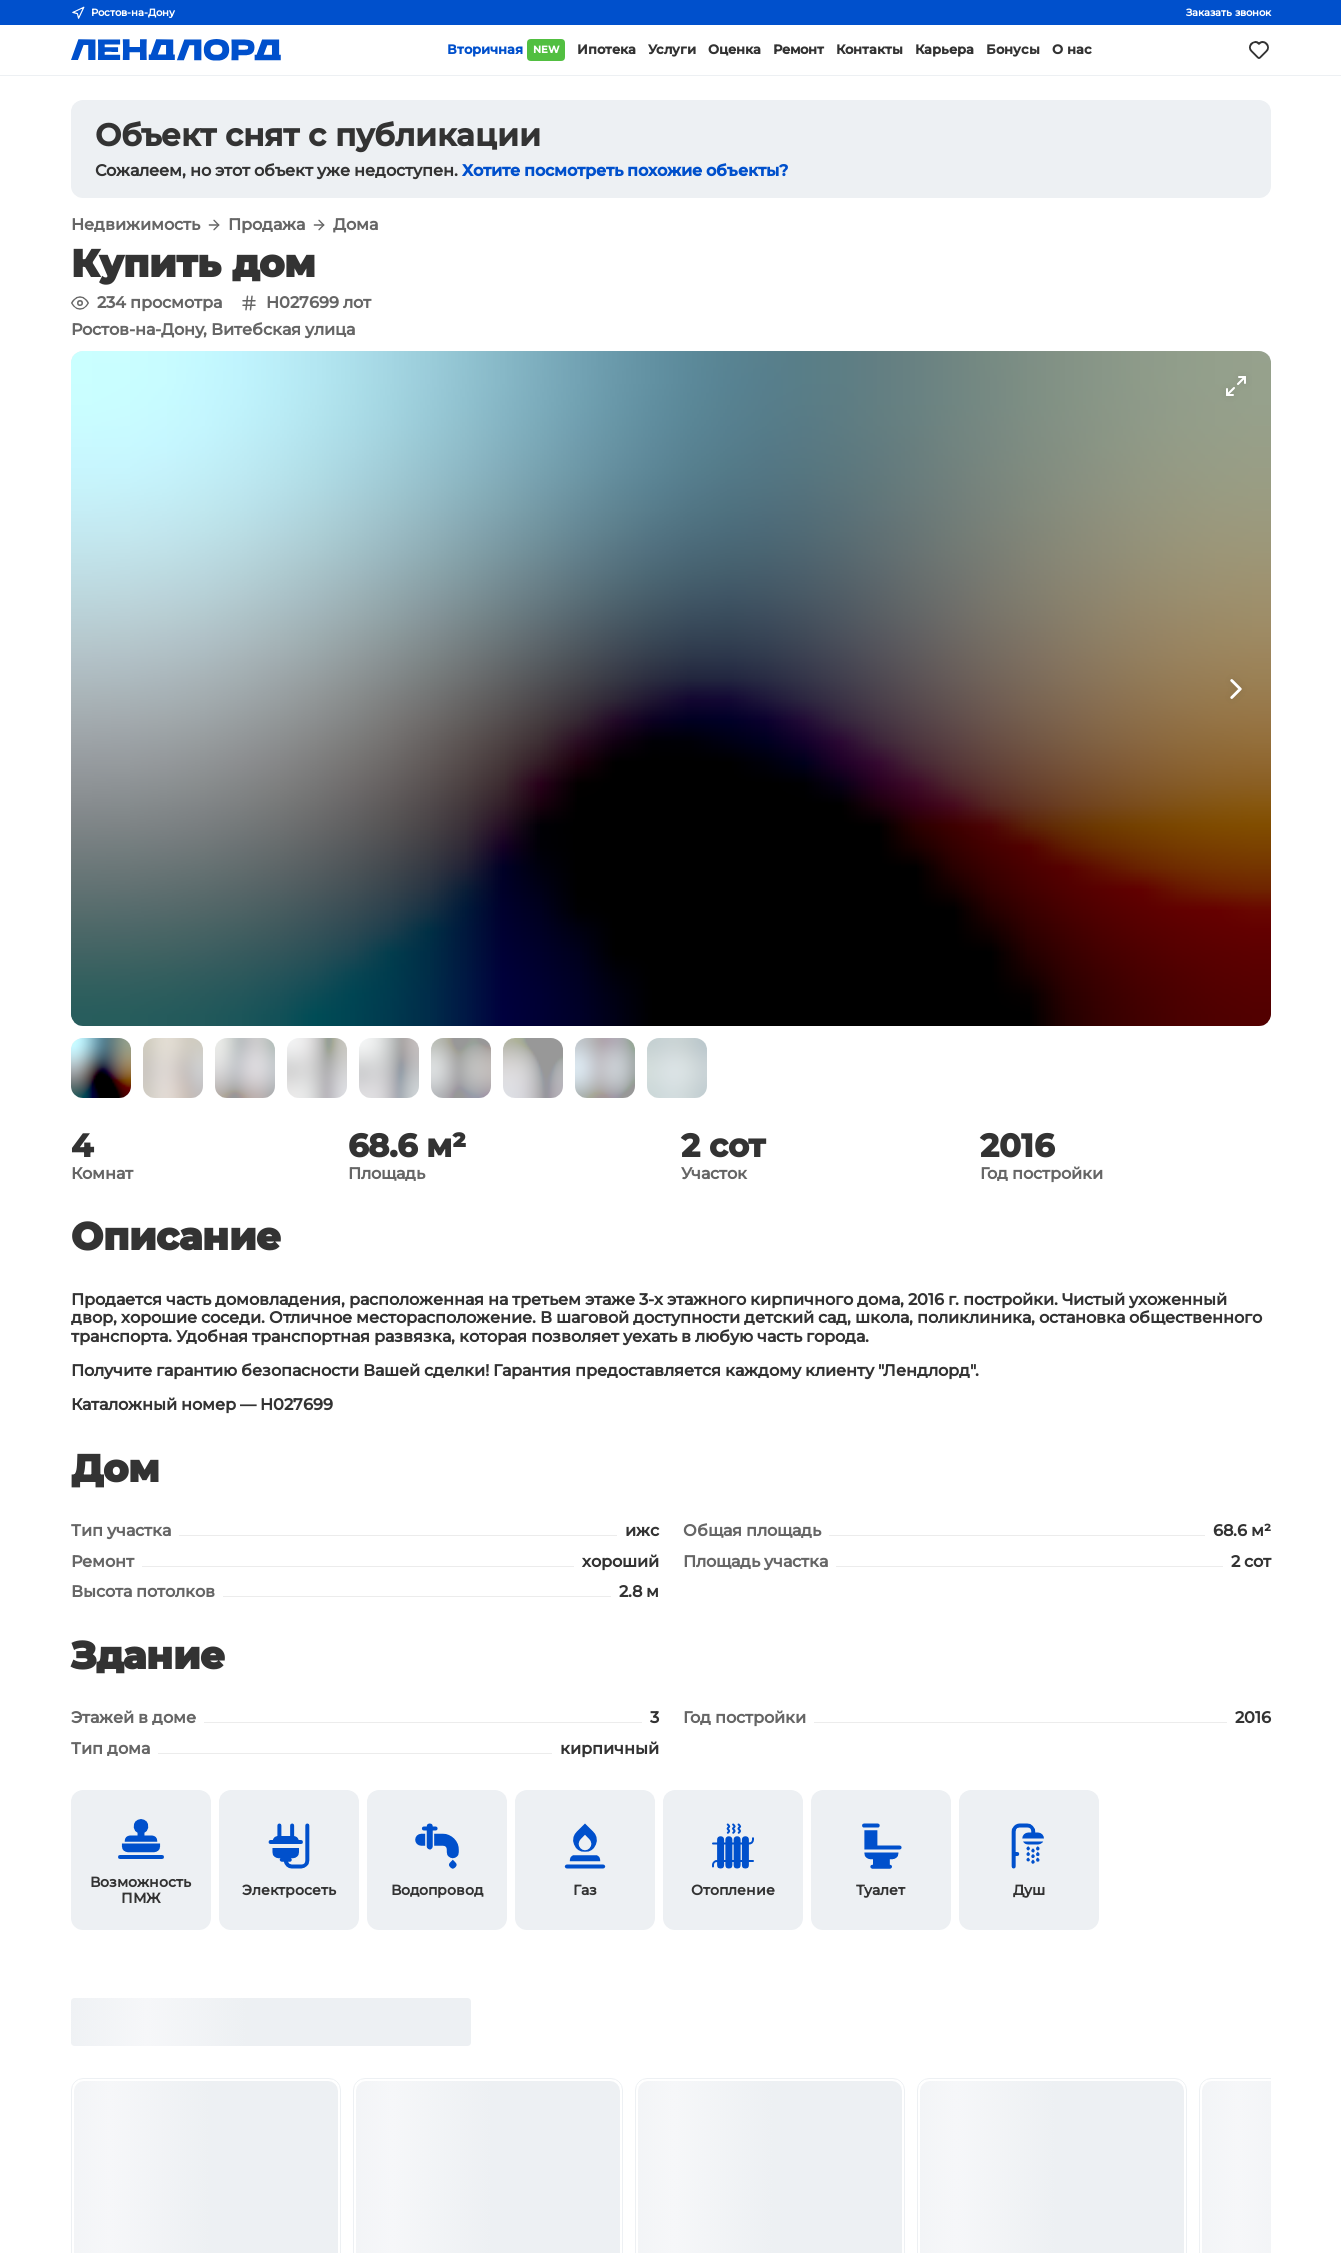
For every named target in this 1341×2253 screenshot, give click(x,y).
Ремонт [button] (798, 49)
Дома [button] (355, 225)
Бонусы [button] (1013, 49)
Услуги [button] (672, 49)
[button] (101, 1068)
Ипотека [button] (606, 49)
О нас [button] (1072, 49)
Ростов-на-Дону (123, 13)
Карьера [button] (944, 49)
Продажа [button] (266, 225)
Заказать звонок (1228, 12)
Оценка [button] (734, 49)
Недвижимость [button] (135, 225)
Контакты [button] (869, 49)
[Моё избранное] (1259, 50)
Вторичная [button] (506, 50)
